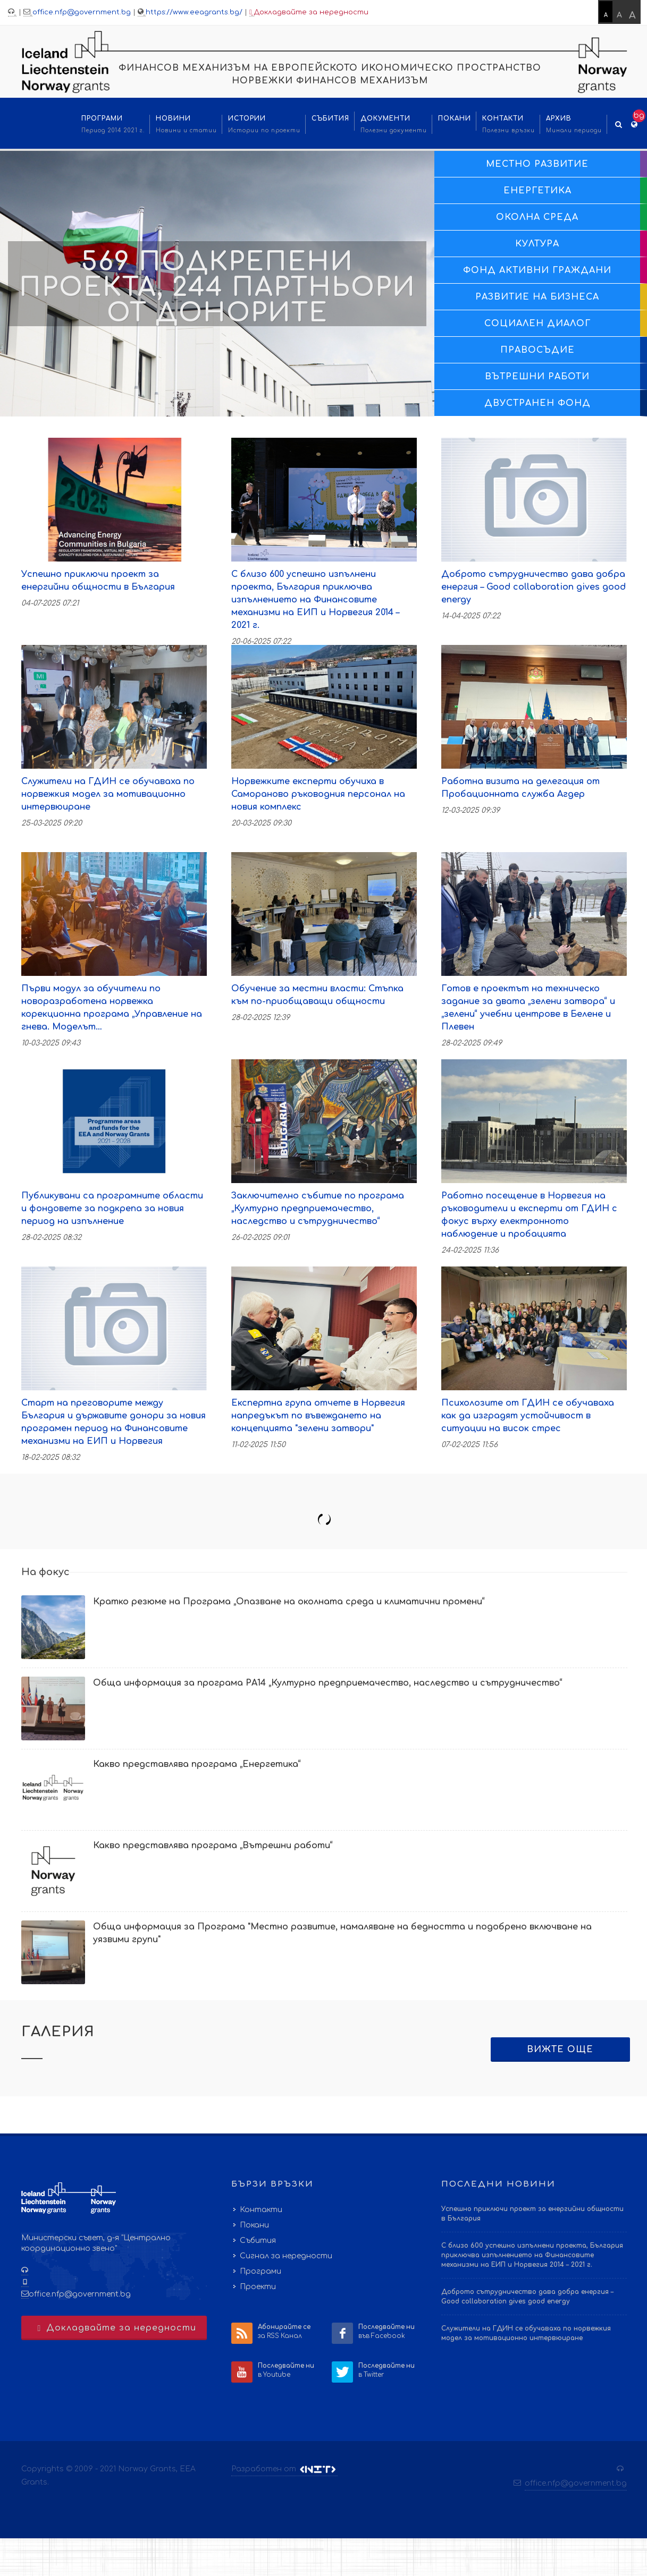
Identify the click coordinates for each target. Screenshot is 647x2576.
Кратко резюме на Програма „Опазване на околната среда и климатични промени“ (289, 1601)
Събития (258, 2241)
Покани (254, 2225)
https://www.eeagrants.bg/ (194, 12)
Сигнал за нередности (286, 2256)
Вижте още (560, 2049)
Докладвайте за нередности (308, 12)
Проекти (258, 2287)
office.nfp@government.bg (81, 12)
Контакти (261, 2210)
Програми (260, 2271)
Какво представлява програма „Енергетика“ (197, 1764)
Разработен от (284, 2469)
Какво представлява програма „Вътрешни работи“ (213, 1845)
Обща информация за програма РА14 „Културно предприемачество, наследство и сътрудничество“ (327, 1683)
